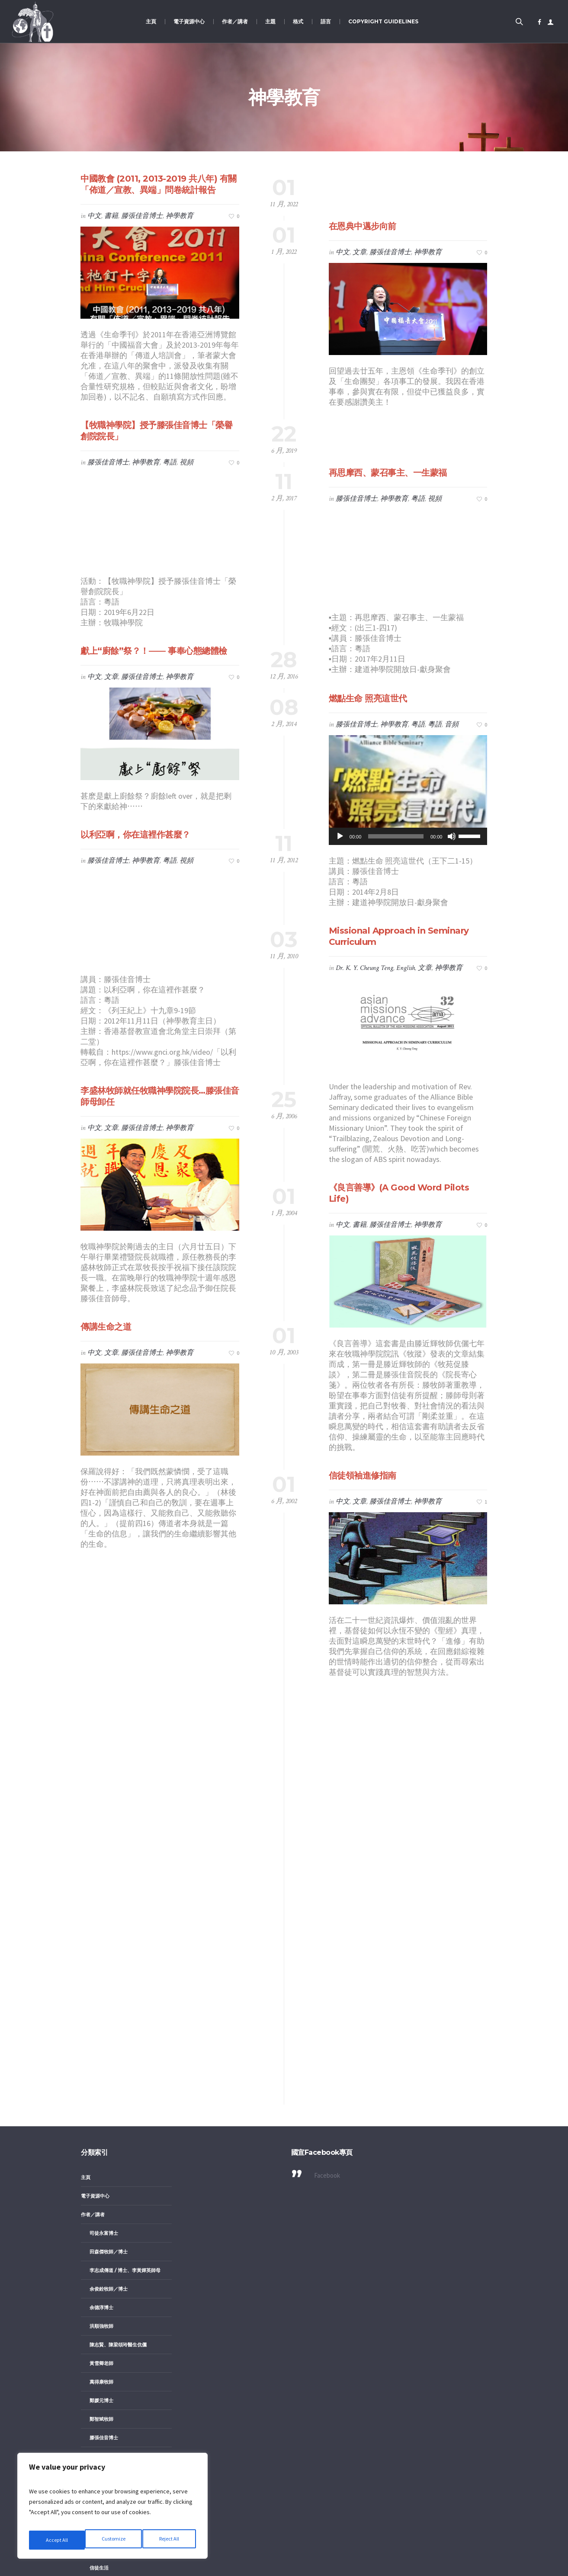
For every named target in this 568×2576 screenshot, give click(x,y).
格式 (85, 2233)
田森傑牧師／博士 (109, 1824)
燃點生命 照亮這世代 (368, 698)
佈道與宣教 (101, 2122)
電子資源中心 (95, 1769)
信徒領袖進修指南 (362, 1475)
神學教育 (179, 216)
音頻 (452, 724)
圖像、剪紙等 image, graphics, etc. (128, 2405)
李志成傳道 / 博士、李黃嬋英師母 (125, 1843)
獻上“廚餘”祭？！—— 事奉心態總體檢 (153, 651)
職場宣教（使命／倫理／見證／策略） (130, 2178)
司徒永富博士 (104, 1806)
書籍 (111, 216)
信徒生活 (99, 2141)
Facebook (327, 1748)
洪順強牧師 (101, 1899)
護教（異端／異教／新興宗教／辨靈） (130, 2215)
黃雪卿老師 (101, 1936)
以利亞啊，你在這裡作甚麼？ (135, 834)
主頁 (85, 1750)
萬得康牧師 (101, 1955)
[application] (408, 836)
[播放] (340, 836)
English (405, 968)
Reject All (113, 2540)
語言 (85, 2429)
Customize (57, 2540)
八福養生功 (101, 2066)
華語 (103, 2345)
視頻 (186, 462)
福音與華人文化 (106, 2196)
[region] (112, 2509)
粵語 (435, 724)
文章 (359, 252)
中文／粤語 (101, 2448)
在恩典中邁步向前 (362, 226)
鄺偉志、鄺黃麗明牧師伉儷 (118, 2029)
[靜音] (451, 836)
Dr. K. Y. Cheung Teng (364, 968)
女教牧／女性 (104, 2085)
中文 (94, 216)
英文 (103, 2289)
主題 (85, 2048)
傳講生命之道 (105, 1327)
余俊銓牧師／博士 (109, 1862)
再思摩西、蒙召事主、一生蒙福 (388, 472)
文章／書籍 (101, 2252)
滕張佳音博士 (142, 216)
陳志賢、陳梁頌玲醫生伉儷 (118, 1917)
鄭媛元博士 (101, 1973)
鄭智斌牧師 (101, 1992)
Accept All (169, 2540)
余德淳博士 (101, 1880)
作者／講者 (93, 1787)
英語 (103, 2364)
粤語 (169, 462)
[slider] (396, 836)
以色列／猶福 (104, 2103)
